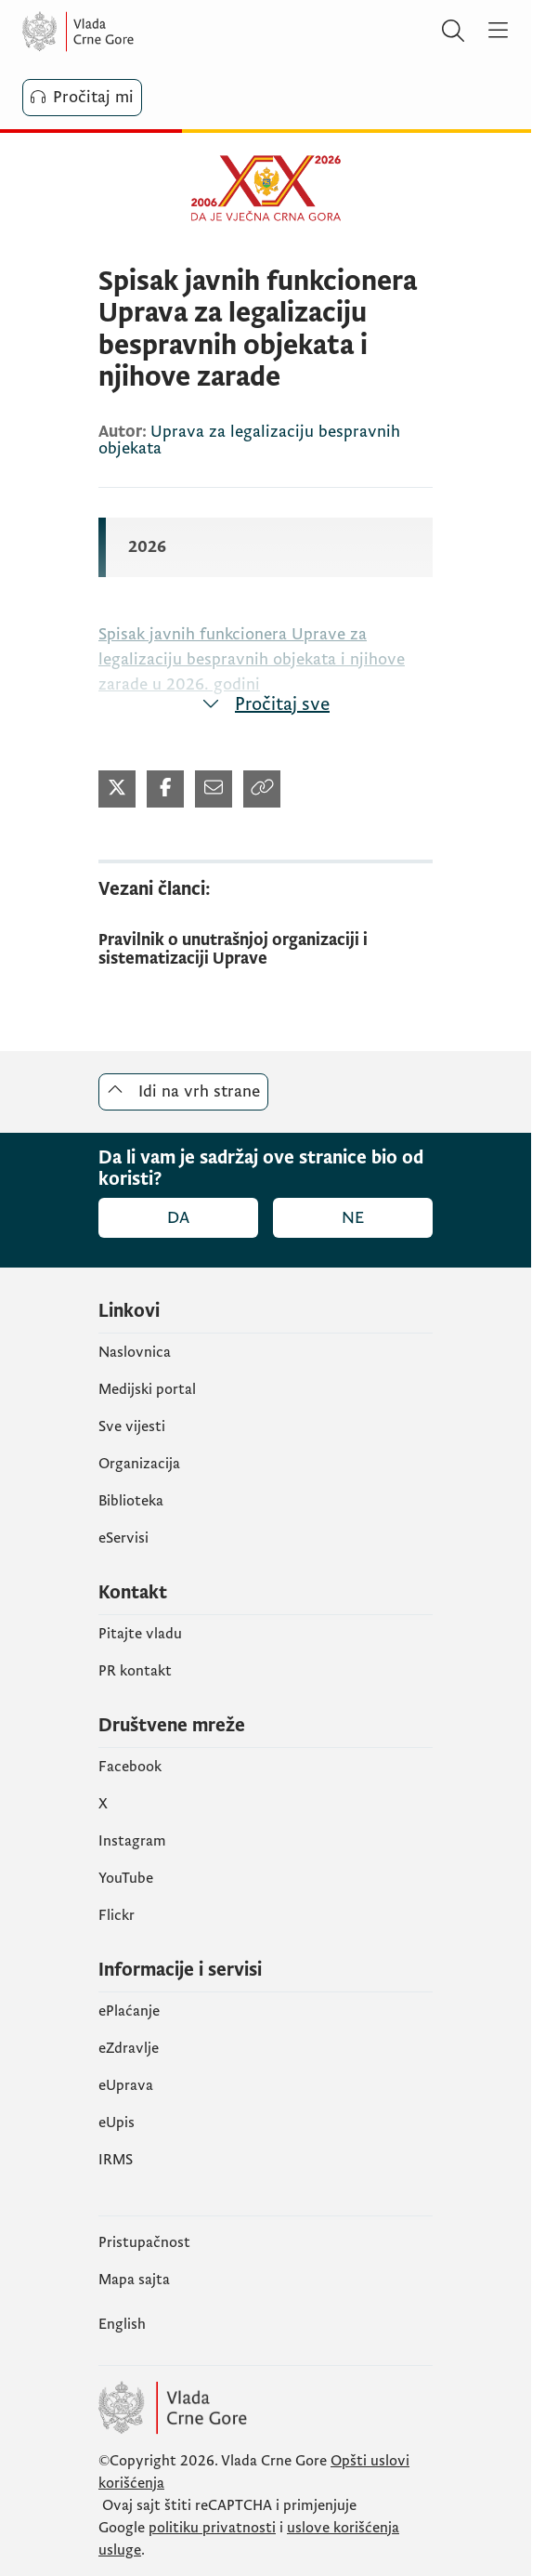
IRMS (115, 2159)
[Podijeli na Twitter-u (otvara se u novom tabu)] (117, 789)
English (122, 2324)
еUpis (116, 2122)
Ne (353, 1218)
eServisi (123, 1538)
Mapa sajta (134, 2279)
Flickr (116, 1915)
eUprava (125, 2085)
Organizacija (139, 1463)
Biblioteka (130, 1501)
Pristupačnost (144, 2242)
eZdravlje (128, 2048)
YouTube (125, 1878)
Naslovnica (134, 1352)
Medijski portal (147, 1389)
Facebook (130, 1766)
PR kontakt (135, 1671)
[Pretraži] (453, 31)
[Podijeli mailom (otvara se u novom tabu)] (213, 789)
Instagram (132, 1841)
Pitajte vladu (140, 1633)
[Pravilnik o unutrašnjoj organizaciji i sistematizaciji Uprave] (265, 950)
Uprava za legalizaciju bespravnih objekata (249, 440)
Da (178, 1218)
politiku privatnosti (212, 2527)
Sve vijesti (131, 1426)
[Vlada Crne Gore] (133, 31)
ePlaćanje (129, 2011)
